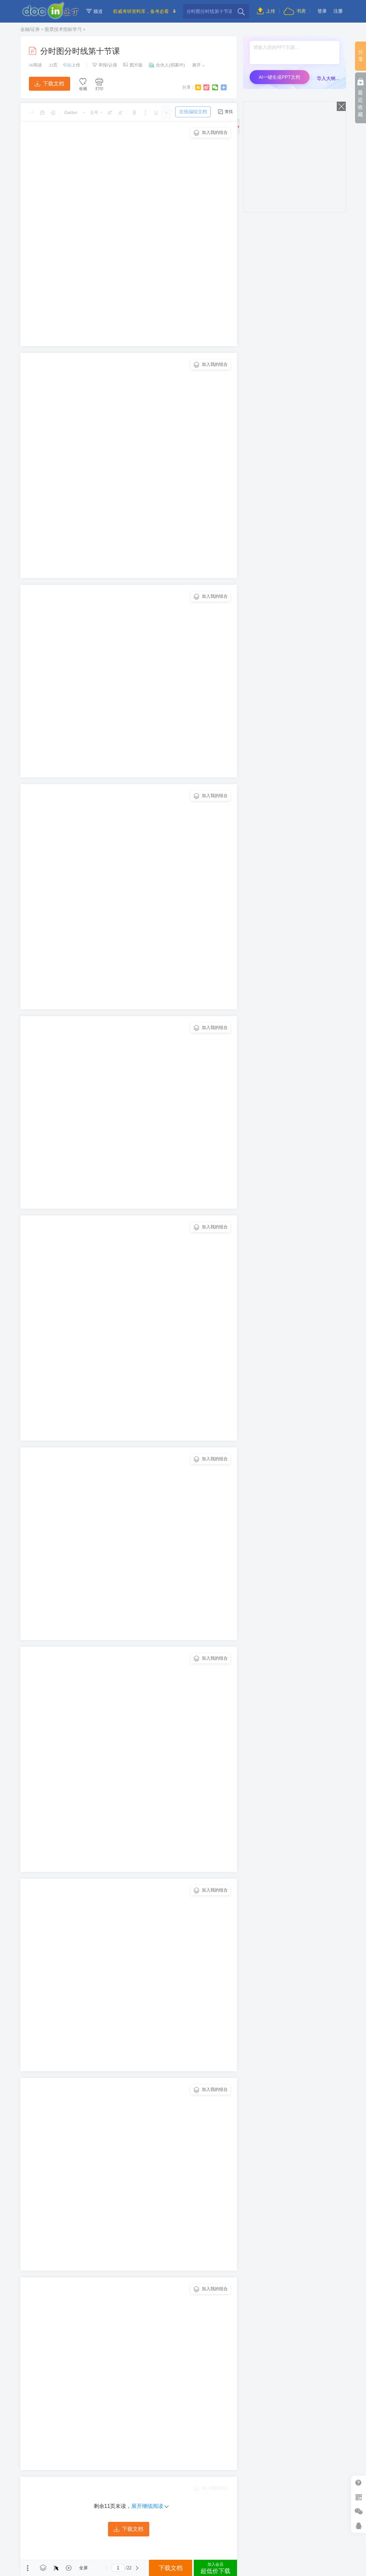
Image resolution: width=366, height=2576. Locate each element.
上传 (266, 11)
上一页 (106, 2568)
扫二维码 (358, 2497)
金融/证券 (30, 29)
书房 (294, 11)
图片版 (133, 64)
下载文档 (49, 83)
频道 (94, 11)
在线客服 (358, 2526)
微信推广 (358, 2511)
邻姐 (67, 64)
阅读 (35, 64)
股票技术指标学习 (63, 29)
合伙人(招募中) (167, 64)
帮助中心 (358, 2483)
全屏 (83, 2567)
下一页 (137, 2568)
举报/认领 (105, 64)
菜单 (27, 2568)
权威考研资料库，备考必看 (141, 11)
